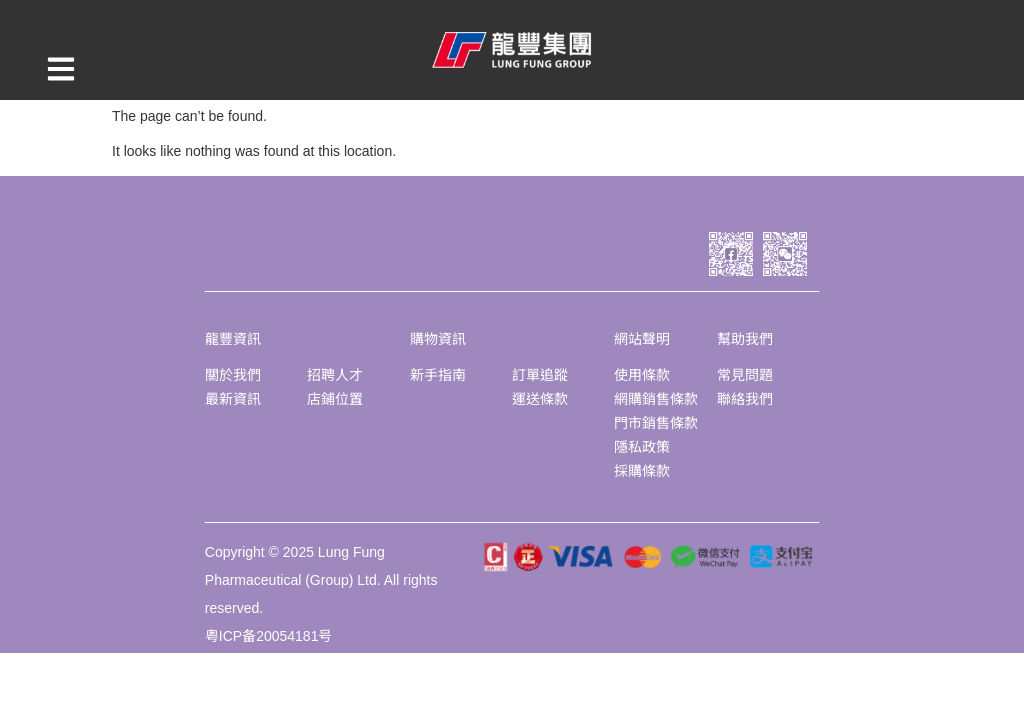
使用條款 (642, 375)
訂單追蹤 (540, 375)
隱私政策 (642, 447)
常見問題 (745, 375)
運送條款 (540, 399)
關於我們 (233, 375)
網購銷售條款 (656, 399)
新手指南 (438, 375)
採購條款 (642, 471)
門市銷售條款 (656, 423)
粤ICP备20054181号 (269, 636)
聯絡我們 (745, 399)
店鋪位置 (335, 399)
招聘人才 (335, 375)
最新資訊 (233, 399)
